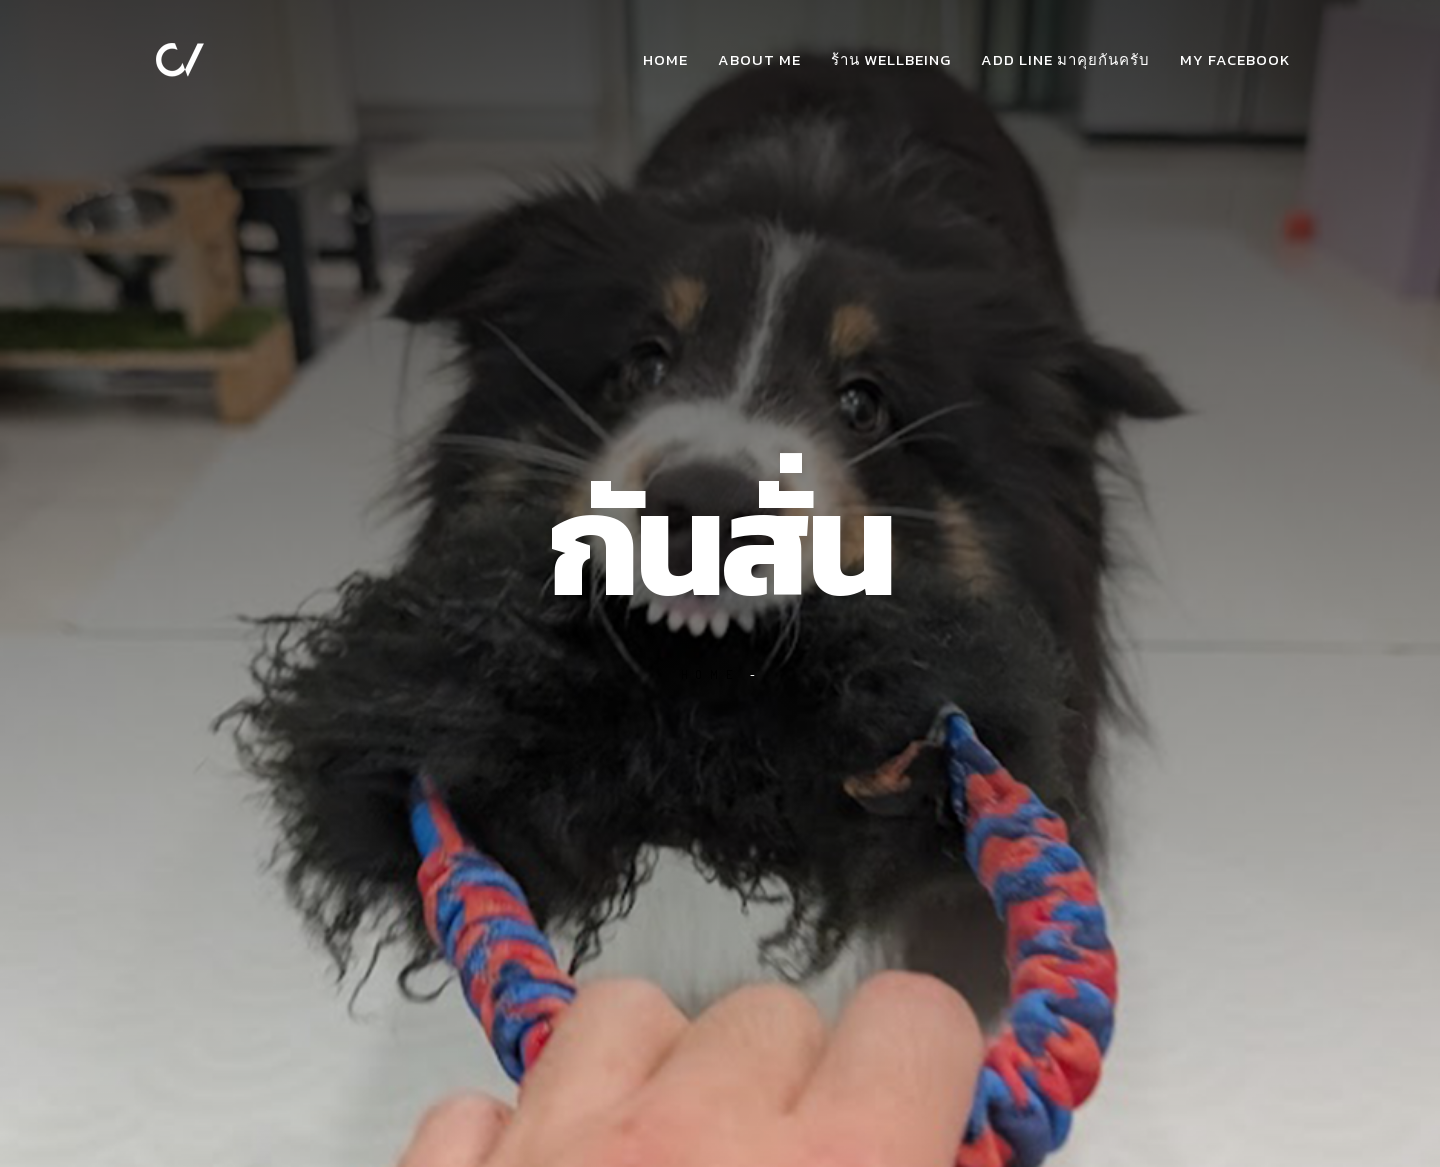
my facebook (1235, 59)
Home (665, 59)
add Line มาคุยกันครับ (1065, 59)
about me (759, 59)
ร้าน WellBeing (891, 59)
